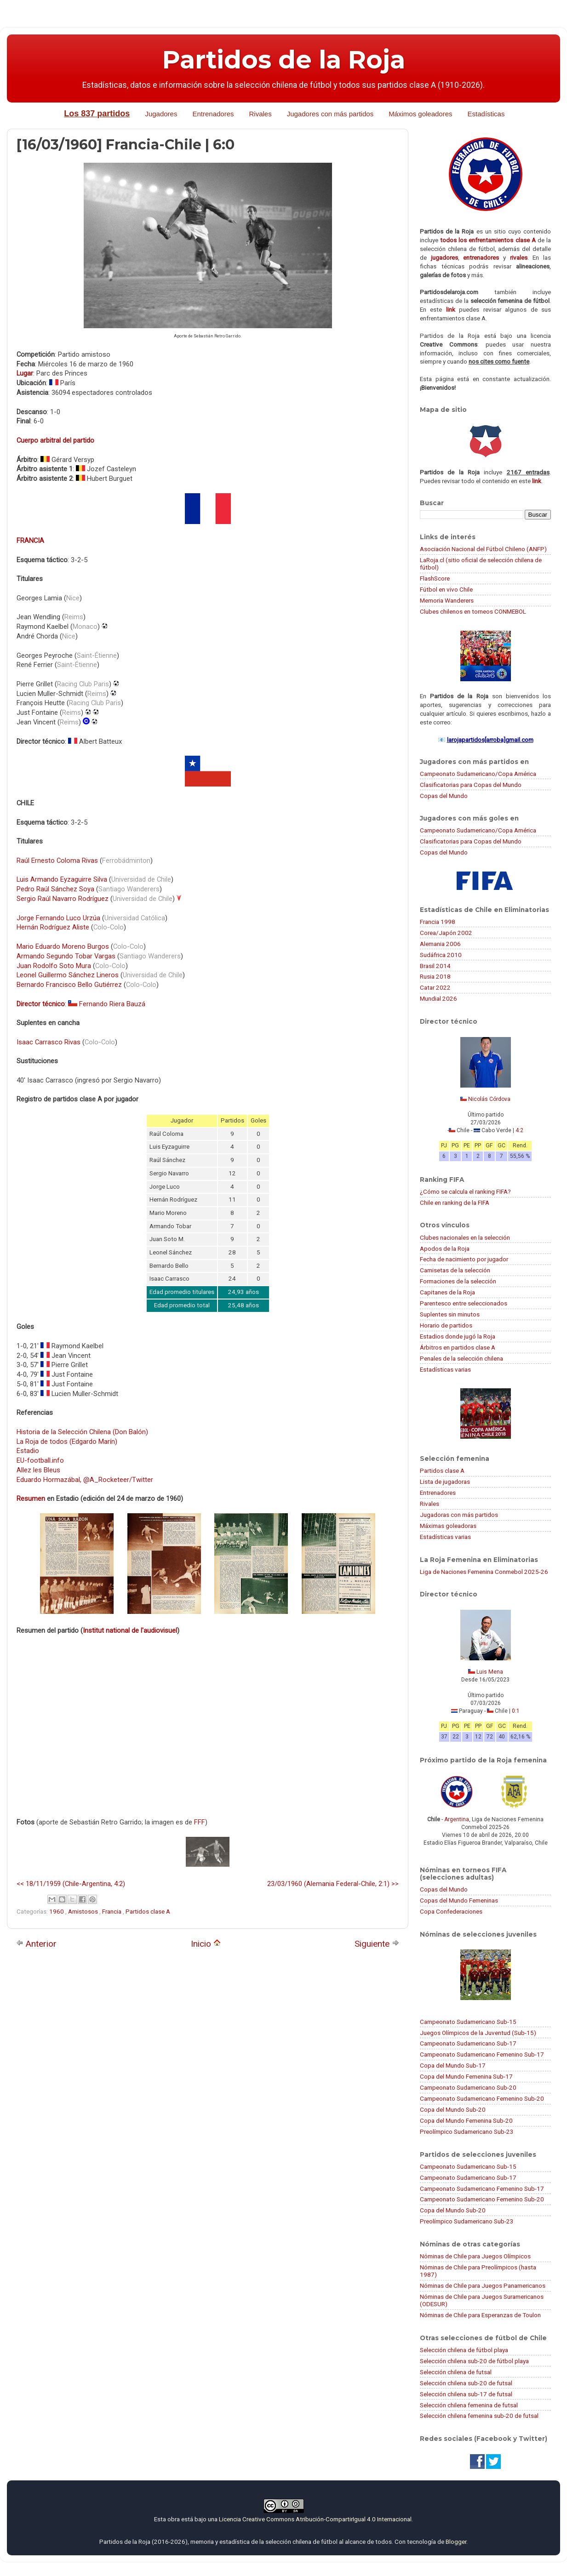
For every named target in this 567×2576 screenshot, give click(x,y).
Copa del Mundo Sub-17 (453, 2065)
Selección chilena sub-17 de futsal (466, 2394)
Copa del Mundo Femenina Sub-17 (466, 2076)
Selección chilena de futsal (456, 2372)
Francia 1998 (437, 921)
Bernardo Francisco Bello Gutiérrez (69, 984)
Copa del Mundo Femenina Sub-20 (466, 2120)
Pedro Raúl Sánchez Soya (55, 889)
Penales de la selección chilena (461, 1358)
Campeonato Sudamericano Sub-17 (468, 2043)
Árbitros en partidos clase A (457, 1347)
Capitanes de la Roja (447, 1292)
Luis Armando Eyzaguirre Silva (62, 879)
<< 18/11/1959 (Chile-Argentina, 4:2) (71, 1884)
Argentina (456, 1819)
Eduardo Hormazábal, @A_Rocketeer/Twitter (85, 1480)
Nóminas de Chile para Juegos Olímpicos (475, 2256)
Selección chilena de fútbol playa (464, 2350)
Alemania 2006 (440, 943)
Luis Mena (489, 1672)
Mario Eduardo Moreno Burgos (63, 946)
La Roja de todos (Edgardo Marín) (67, 1441)
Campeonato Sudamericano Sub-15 (468, 2021)
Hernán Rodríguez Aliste (53, 927)
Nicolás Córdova (489, 1099)
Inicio (206, 1943)
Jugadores (161, 114)
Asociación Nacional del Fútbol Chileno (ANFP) (483, 549)
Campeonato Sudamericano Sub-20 (468, 2087)
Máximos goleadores (420, 114)
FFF (199, 1822)
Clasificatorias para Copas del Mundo (470, 784)
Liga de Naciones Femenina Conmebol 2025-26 (484, 1571)
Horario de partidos (446, 1325)
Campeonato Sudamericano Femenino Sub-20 (482, 2098)
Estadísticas (486, 114)
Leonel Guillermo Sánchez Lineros (68, 975)
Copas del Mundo (444, 795)
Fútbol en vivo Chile (446, 589)
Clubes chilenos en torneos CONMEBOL (473, 611)
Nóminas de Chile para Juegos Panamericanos (482, 2285)
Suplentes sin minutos (450, 1314)
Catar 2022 (435, 987)
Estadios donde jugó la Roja (457, 1336)
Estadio (28, 1451)
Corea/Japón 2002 (446, 932)
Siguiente (377, 1943)
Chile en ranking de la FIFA (454, 1202)
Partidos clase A (148, 1911)
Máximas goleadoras (448, 1525)
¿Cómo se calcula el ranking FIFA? (465, 1191)
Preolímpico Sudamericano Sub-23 (467, 2131)
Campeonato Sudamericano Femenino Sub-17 (482, 2054)
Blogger (456, 2541)
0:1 (516, 1711)
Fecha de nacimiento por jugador (464, 1259)
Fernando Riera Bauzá (112, 1004)
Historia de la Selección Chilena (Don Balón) (82, 1432)
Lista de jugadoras (445, 1481)
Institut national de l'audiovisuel (130, 1630)
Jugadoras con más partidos (459, 1514)
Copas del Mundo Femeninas (459, 1900)
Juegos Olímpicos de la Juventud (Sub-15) (478, 2032)
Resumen (31, 1498)
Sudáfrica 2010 (441, 954)
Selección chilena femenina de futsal (469, 2405)
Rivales (260, 114)
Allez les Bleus (38, 1470)
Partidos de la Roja (283, 60)
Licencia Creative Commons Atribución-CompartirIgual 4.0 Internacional (315, 2519)
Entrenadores (213, 114)
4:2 (519, 1130)
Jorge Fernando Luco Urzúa (58, 918)
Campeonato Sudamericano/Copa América (478, 773)
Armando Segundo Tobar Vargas (66, 956)
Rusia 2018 (435, 976)
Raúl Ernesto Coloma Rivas (57, 860)
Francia (112, 1911)
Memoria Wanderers (447, 600)
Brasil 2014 (435, 965)
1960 (57, 1911)
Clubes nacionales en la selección (465, 1237)
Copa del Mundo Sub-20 (453, 2109)
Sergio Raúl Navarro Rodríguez (63, 899)
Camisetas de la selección (455, 1270)
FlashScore (435, 578)
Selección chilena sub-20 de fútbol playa (474, 2361)
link (450, 309)
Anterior (36, 1943)
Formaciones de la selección (458, 1281)
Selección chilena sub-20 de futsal (466, 2383)
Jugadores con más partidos (330, 114)
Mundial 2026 (438, 998)
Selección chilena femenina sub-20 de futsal (479, 2415)
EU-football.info (40, 1460)
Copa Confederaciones (451, 1911)
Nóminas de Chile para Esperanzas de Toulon (480, 2315)
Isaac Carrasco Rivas (48, 1042)
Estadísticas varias (445, 1369)
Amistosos (83, 1911)
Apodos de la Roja (445, 1248)
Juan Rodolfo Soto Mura (54, 966)
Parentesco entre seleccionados (463, 1303)
